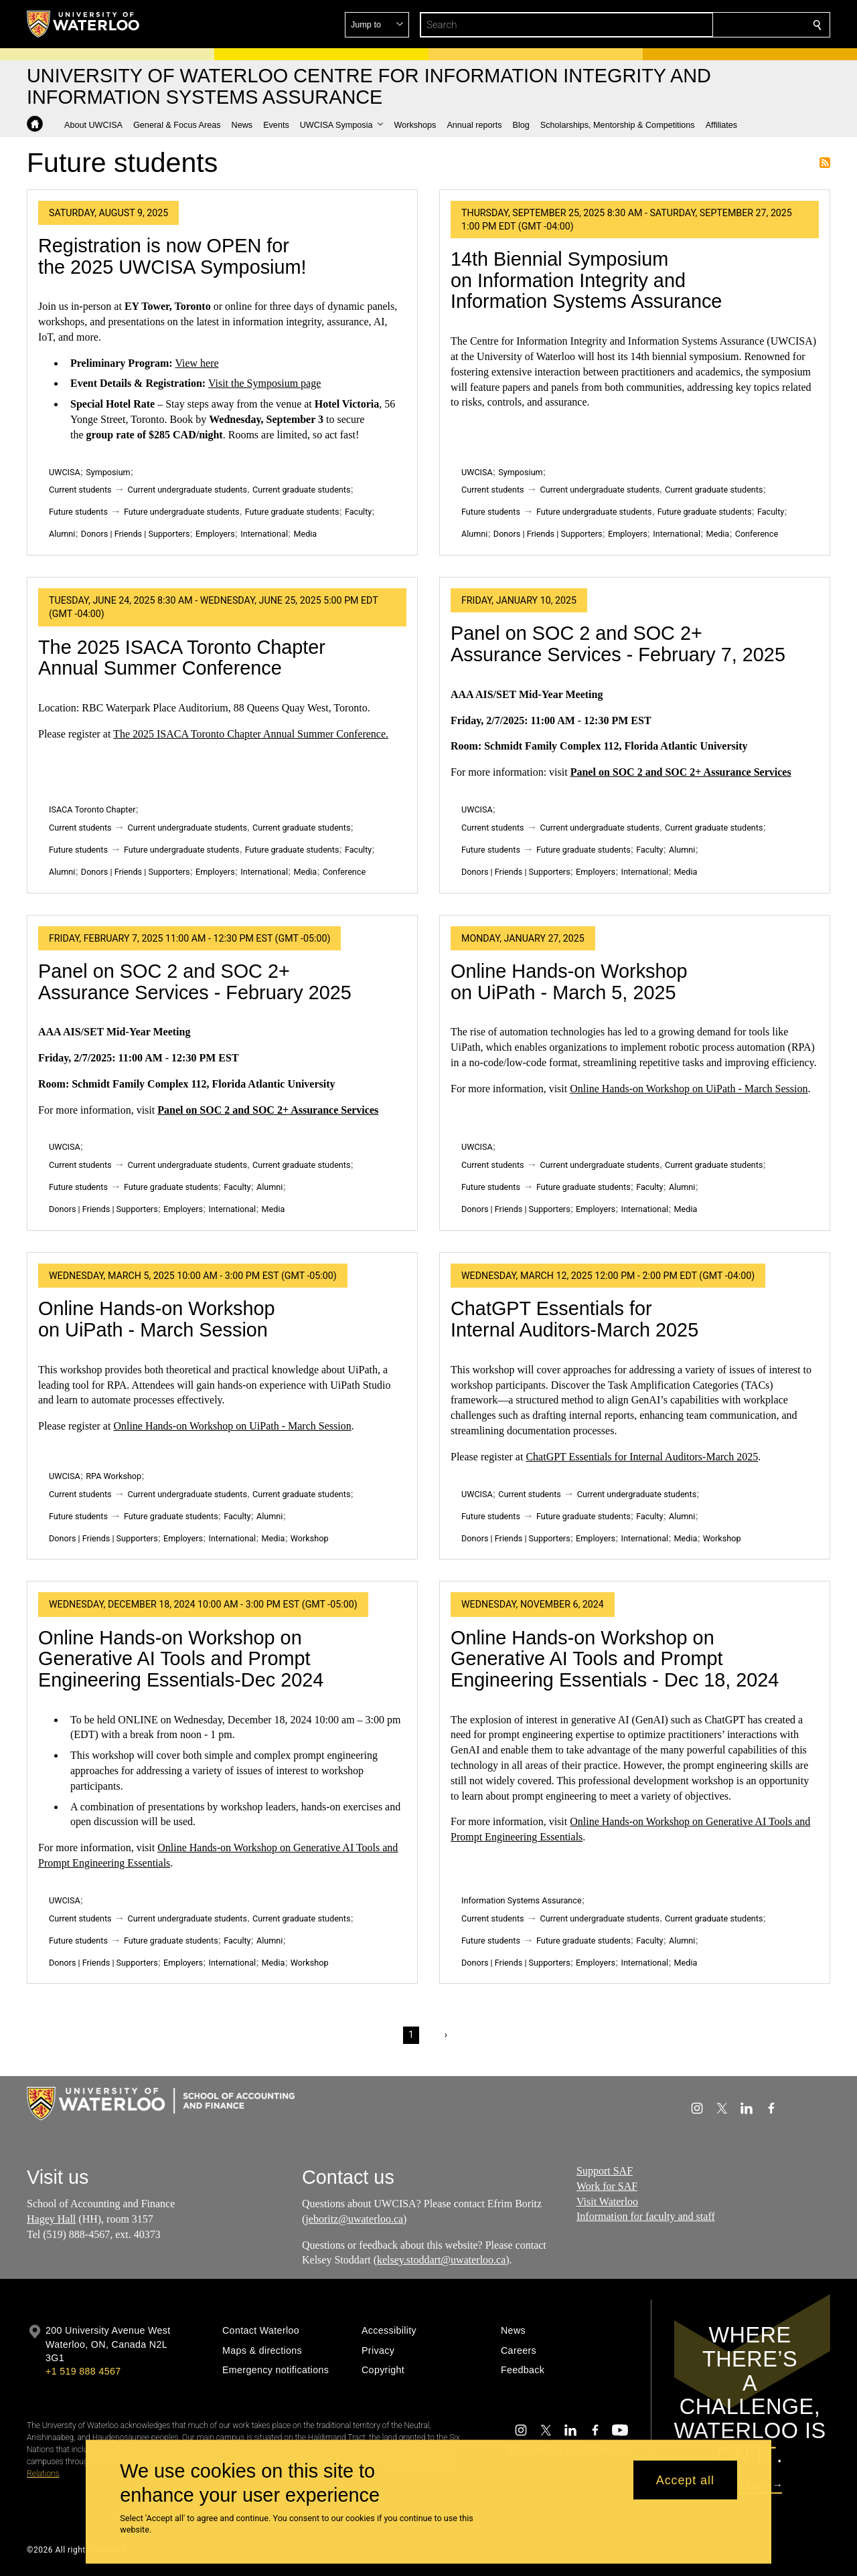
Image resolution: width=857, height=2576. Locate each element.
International (264, 534)
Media (305, 534)
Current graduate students (301, 490)
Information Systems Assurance (521, 1900)
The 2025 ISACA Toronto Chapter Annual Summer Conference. (250, 734)
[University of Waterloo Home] (84, 24)
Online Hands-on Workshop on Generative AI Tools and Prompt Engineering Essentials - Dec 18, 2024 (615, 1659)
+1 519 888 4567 (83, 2371)
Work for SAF (606, 2186)
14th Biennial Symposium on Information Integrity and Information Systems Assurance (586, 280)
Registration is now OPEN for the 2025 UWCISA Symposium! (172, 256)
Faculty (358, 512)
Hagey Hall (51, 2219)
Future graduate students (292, 512)
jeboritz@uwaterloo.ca (354, 2219)
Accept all (685, 2479)
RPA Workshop (113, 1476)
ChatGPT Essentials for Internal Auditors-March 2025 (574, 1319)
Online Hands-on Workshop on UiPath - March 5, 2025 (569, 981)
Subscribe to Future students (825, 162)
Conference (756, 534)
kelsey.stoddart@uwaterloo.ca (441, 2259)
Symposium (108, 472)
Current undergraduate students (187, 490)
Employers (215, 534)
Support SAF (604, 2170)
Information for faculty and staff (645, 2216)
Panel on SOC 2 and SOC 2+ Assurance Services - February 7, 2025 (618, 643)
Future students (78, 512)
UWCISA (64, 472)
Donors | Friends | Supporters (135, 534)
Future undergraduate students (182, 512)
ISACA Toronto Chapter (92, 809)
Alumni (62, 534)
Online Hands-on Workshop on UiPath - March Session (688, 1088)
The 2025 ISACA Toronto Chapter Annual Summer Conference (181, 657)
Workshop (310, 1538)
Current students (80, 490)
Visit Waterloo (607, 2201)
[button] (720, 25)
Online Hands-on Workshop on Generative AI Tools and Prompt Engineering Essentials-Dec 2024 (180, 1659)
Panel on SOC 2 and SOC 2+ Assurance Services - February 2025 (195, 981)
